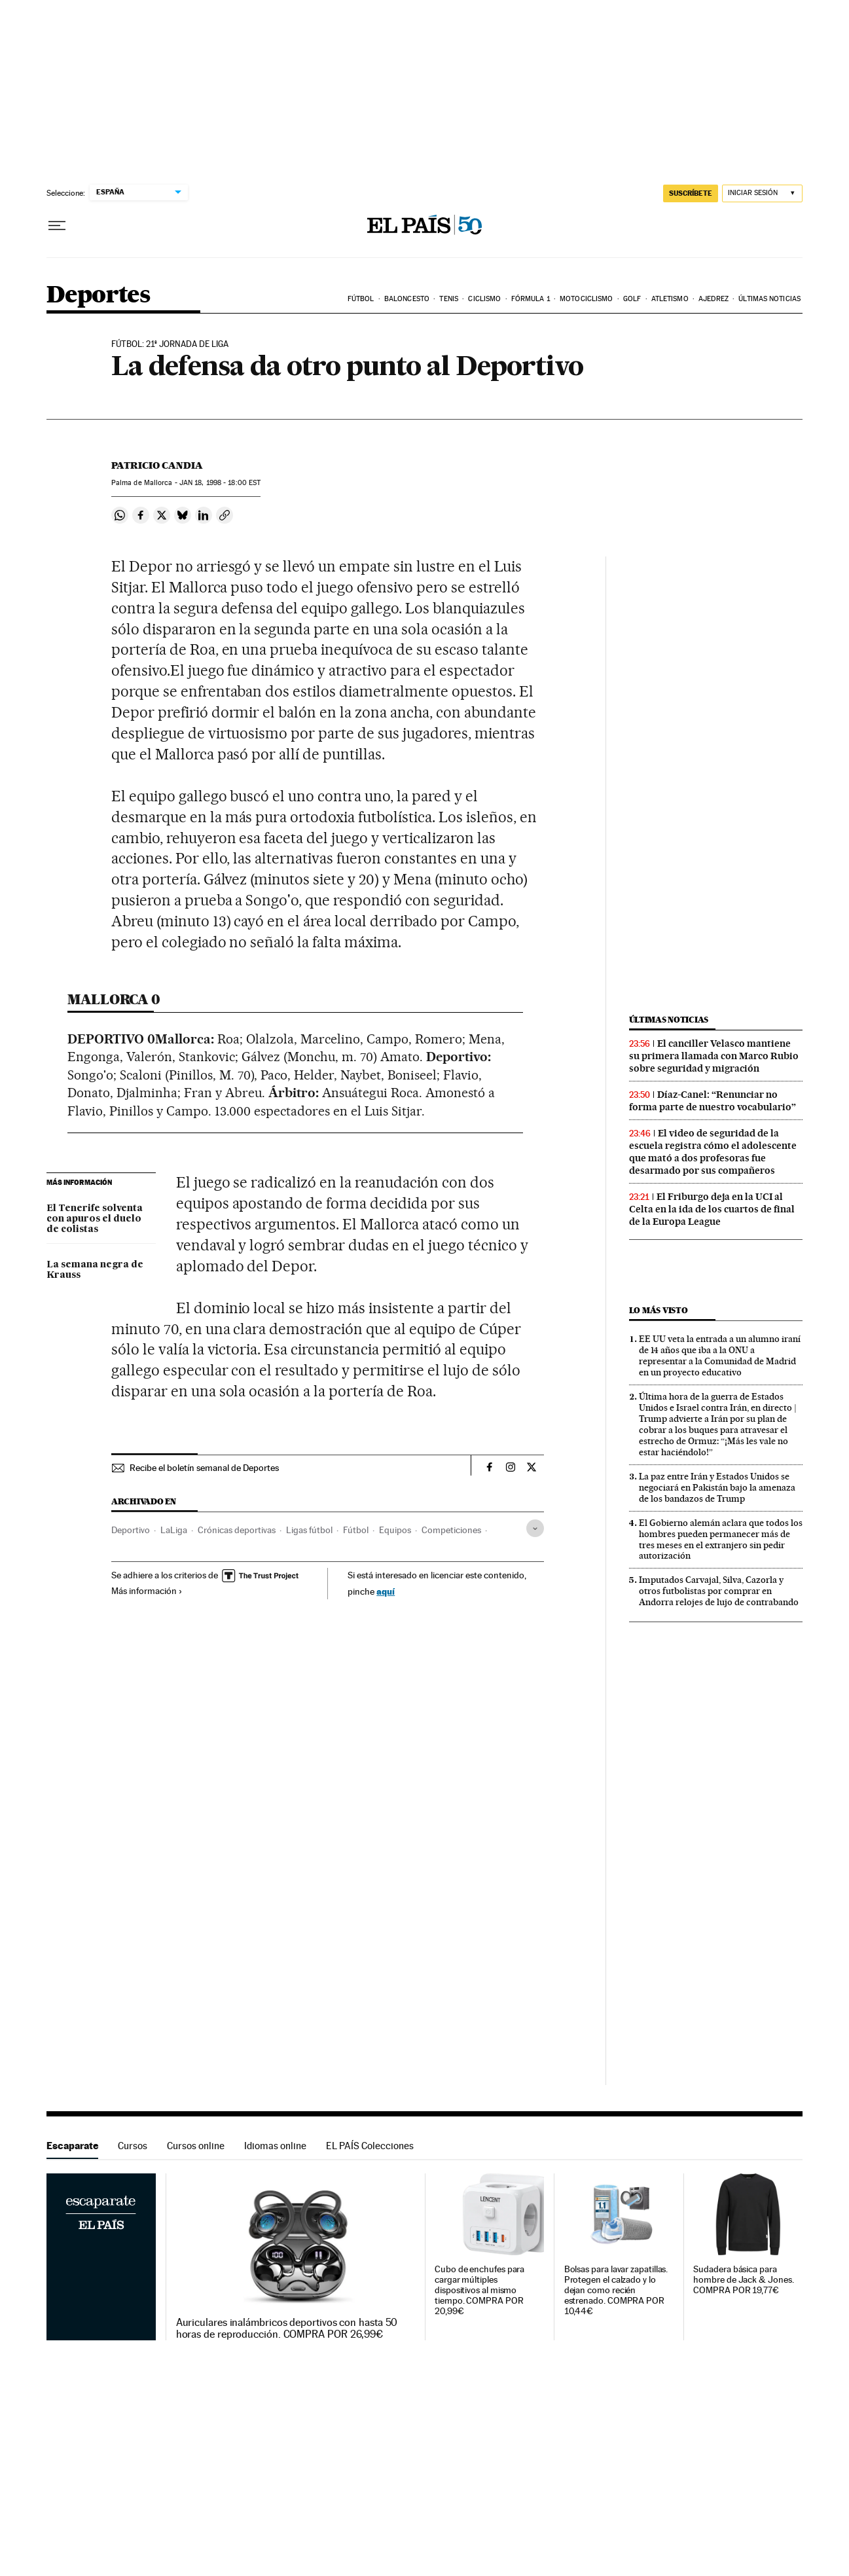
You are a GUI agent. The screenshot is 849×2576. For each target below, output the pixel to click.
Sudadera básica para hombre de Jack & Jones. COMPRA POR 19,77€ (743, 2279)
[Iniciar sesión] (762, 193)
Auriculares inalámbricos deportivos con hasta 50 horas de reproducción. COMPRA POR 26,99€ (287, 2328)
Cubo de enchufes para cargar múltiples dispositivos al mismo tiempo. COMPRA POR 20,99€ (479, 2290)
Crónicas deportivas (237, 1530)
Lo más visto (658, 1310)
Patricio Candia (157, 465)
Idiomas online (275, 2145)
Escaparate (72, 2145)
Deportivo (130, 1530)
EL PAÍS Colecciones (370, 2145)
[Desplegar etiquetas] (535, 1528)
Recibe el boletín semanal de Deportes (204, 1467)
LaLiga (173, 1530)
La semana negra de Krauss (94, 1270)
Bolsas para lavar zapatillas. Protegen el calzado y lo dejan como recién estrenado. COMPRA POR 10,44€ (616, 2290)
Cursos (132, 2145)
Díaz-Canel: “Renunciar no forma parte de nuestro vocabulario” (712, 1101)
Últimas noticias (769, 299)
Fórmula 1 (530, 299)
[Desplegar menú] (56, 225)
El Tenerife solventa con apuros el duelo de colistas (94, 1219)
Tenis (448, 299)
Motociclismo (586, 299)
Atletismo (670, 299)
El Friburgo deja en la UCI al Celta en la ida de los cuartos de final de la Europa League (712, 1209)
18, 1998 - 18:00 (220, 483)
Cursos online (196, 2145)
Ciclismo (484, 299)
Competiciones (451, 1530)
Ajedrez (713, 299)
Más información (147, 1591)
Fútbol (361, 299)
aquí (385, 1591)
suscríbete (690, 193)
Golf (632, 299)
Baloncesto (406, 299)
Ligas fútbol (309, 1530)
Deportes (98, 295)
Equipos (395, 1530)
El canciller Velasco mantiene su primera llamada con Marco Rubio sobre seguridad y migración (714, 1056)
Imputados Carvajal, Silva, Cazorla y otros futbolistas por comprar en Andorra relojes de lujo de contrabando (719, 1590)
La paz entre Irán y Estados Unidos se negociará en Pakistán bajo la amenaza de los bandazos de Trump (717, 1487)
